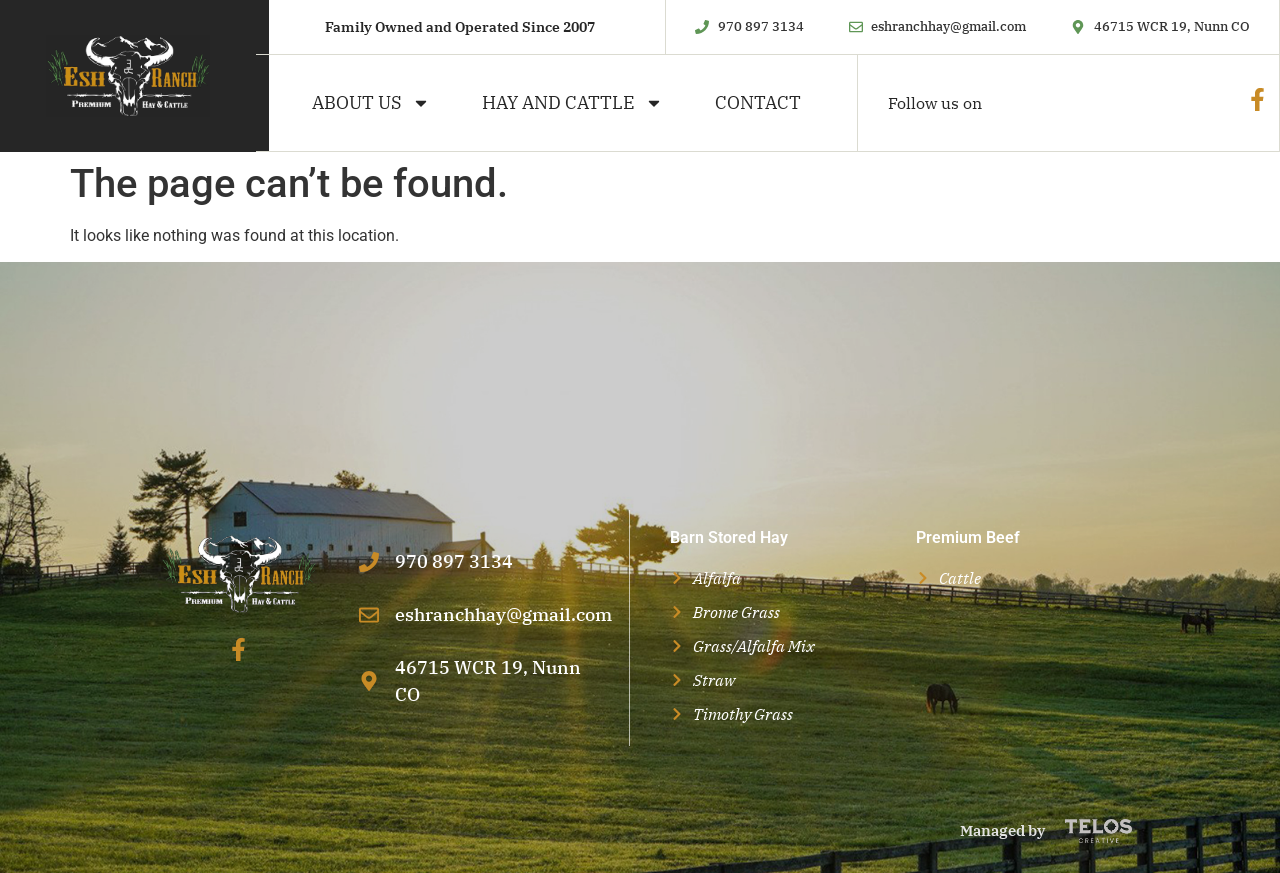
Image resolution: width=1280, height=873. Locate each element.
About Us (371, 103)
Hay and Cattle (572, 103)
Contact (758, 102)
